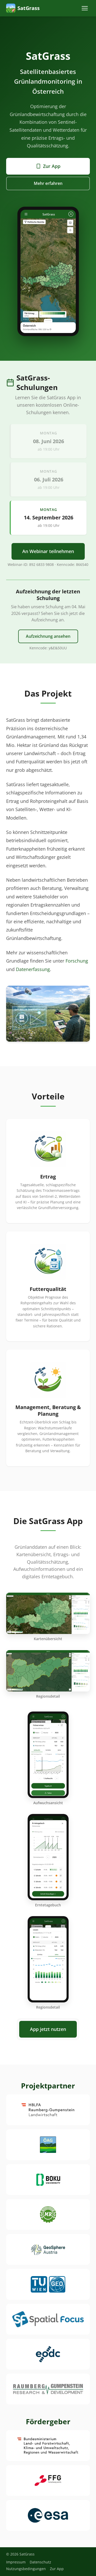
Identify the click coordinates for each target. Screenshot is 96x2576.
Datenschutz (40, 2562)
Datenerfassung (33, 969)
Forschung (77, 961)
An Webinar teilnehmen (48, 551)
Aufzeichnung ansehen (48, 636)
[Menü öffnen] (85, 8)
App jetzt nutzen (48, 2029)
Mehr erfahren (48, 183)
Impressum (16, 2562)
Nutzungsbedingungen (26, 2568)
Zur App (48, 166)
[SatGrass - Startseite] (23, 8)
